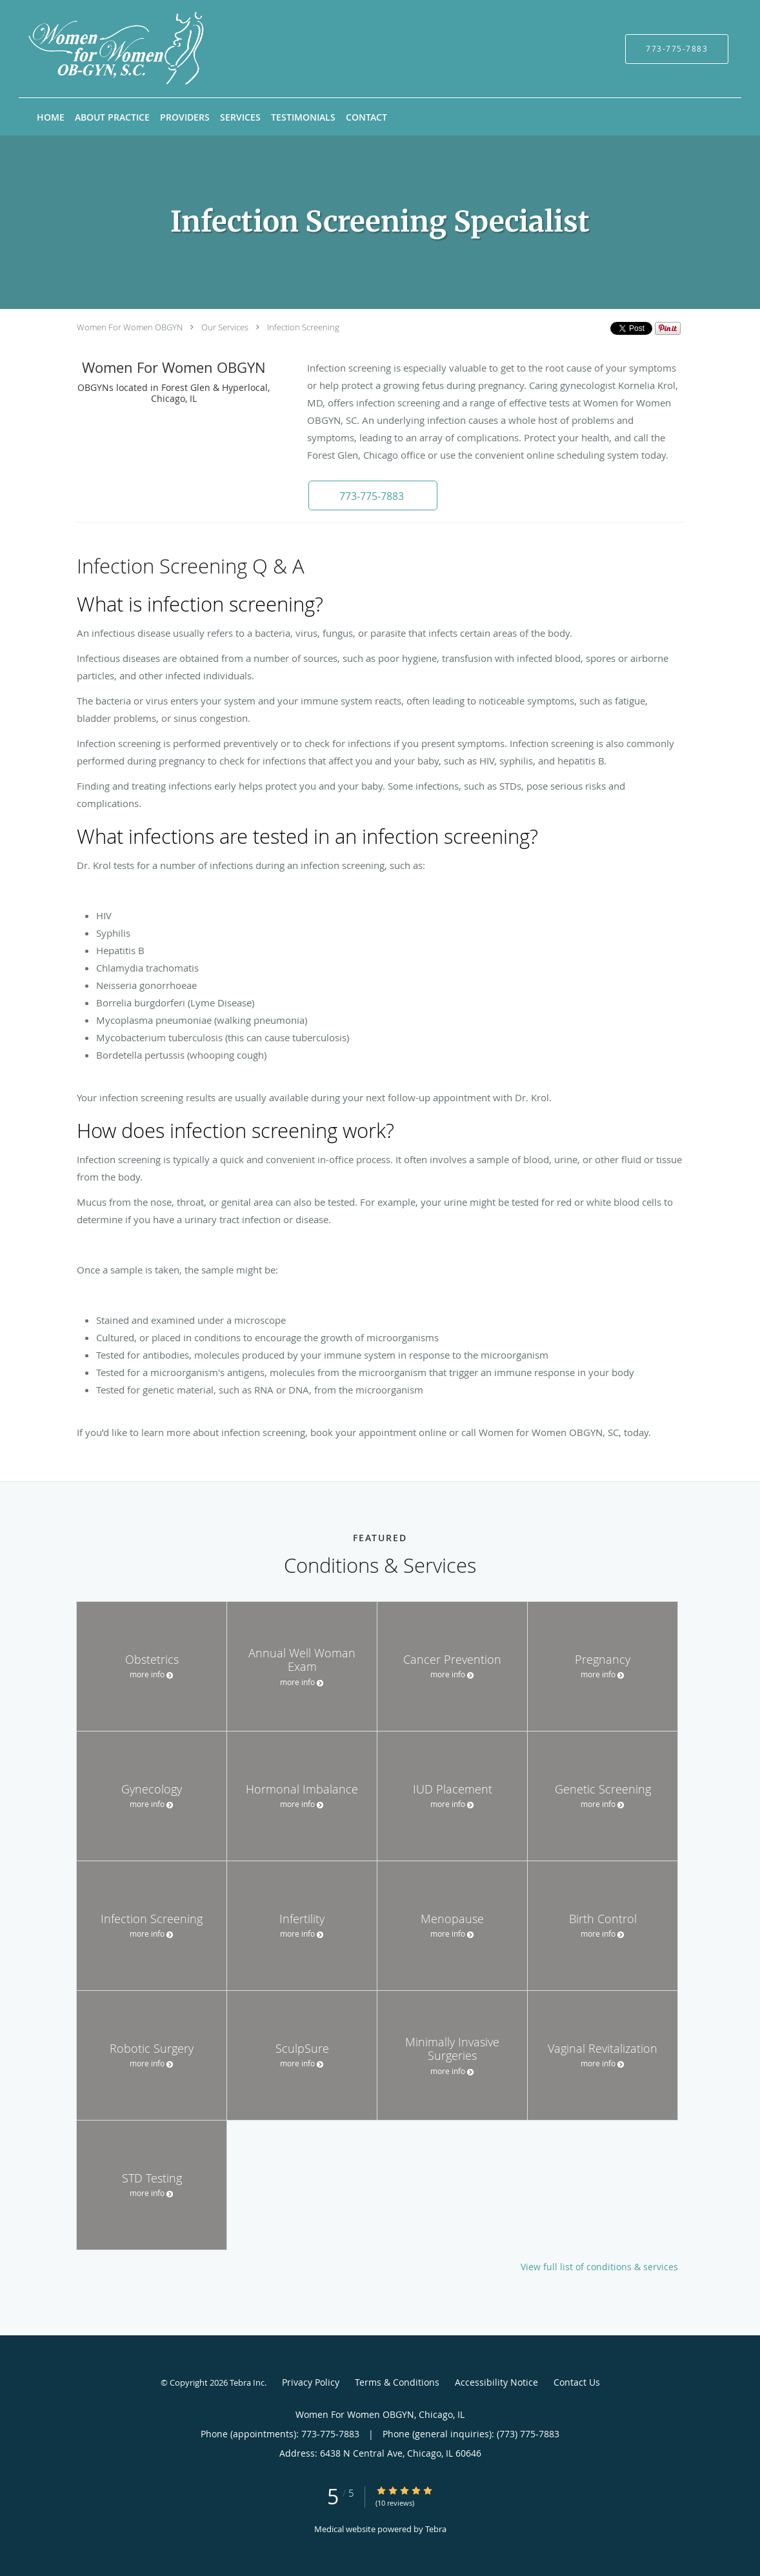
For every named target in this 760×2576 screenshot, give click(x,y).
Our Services (224, 327)
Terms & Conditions (397, 2382)
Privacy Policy (310, 2382)
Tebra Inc (247, 2382)
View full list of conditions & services (599, 2266)
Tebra (435, 2529)
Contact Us (577, 2382)
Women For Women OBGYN (130, 327)
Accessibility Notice (496, 2382)
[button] (372, 495)
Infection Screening (303, 327)
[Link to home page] (98, 48)
